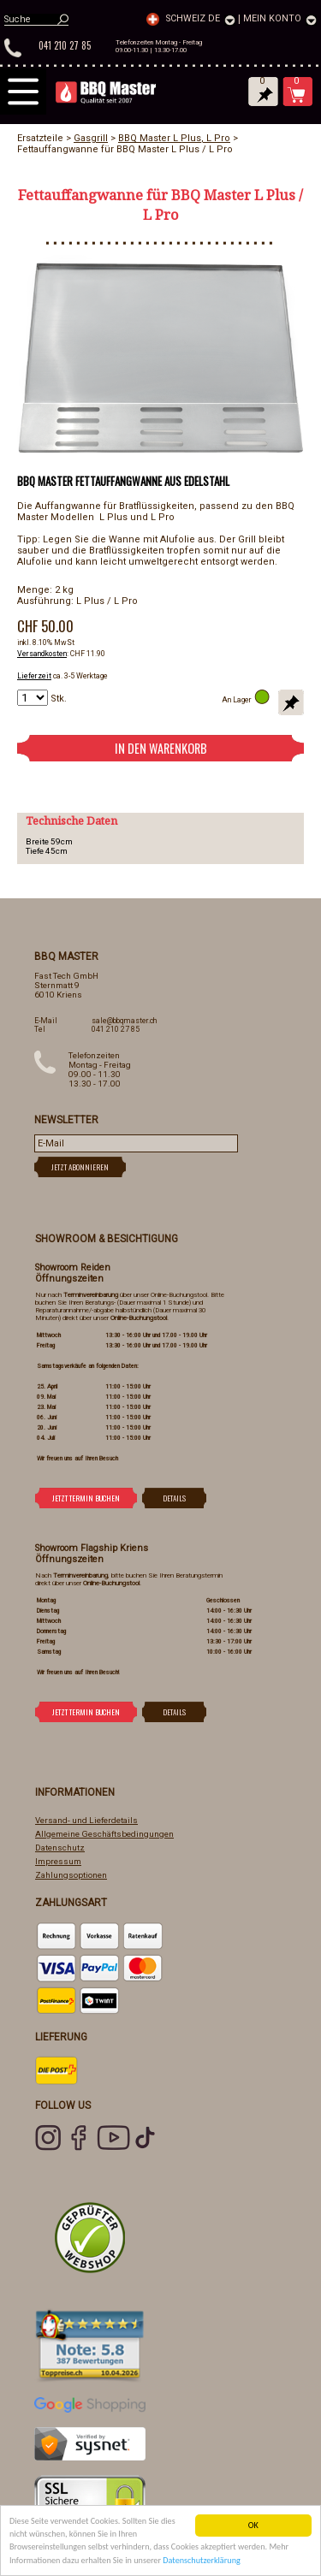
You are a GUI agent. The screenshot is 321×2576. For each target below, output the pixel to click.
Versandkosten (42, 653)
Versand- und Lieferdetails (86, 1820)
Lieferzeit (34, 676)
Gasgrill (91, 138)
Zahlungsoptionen (71, 1875)
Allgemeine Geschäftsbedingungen (104, 1834)
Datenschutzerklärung (202, 2560)
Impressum (58, 1861)
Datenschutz (60, 1847)
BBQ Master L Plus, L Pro (174, 138)
